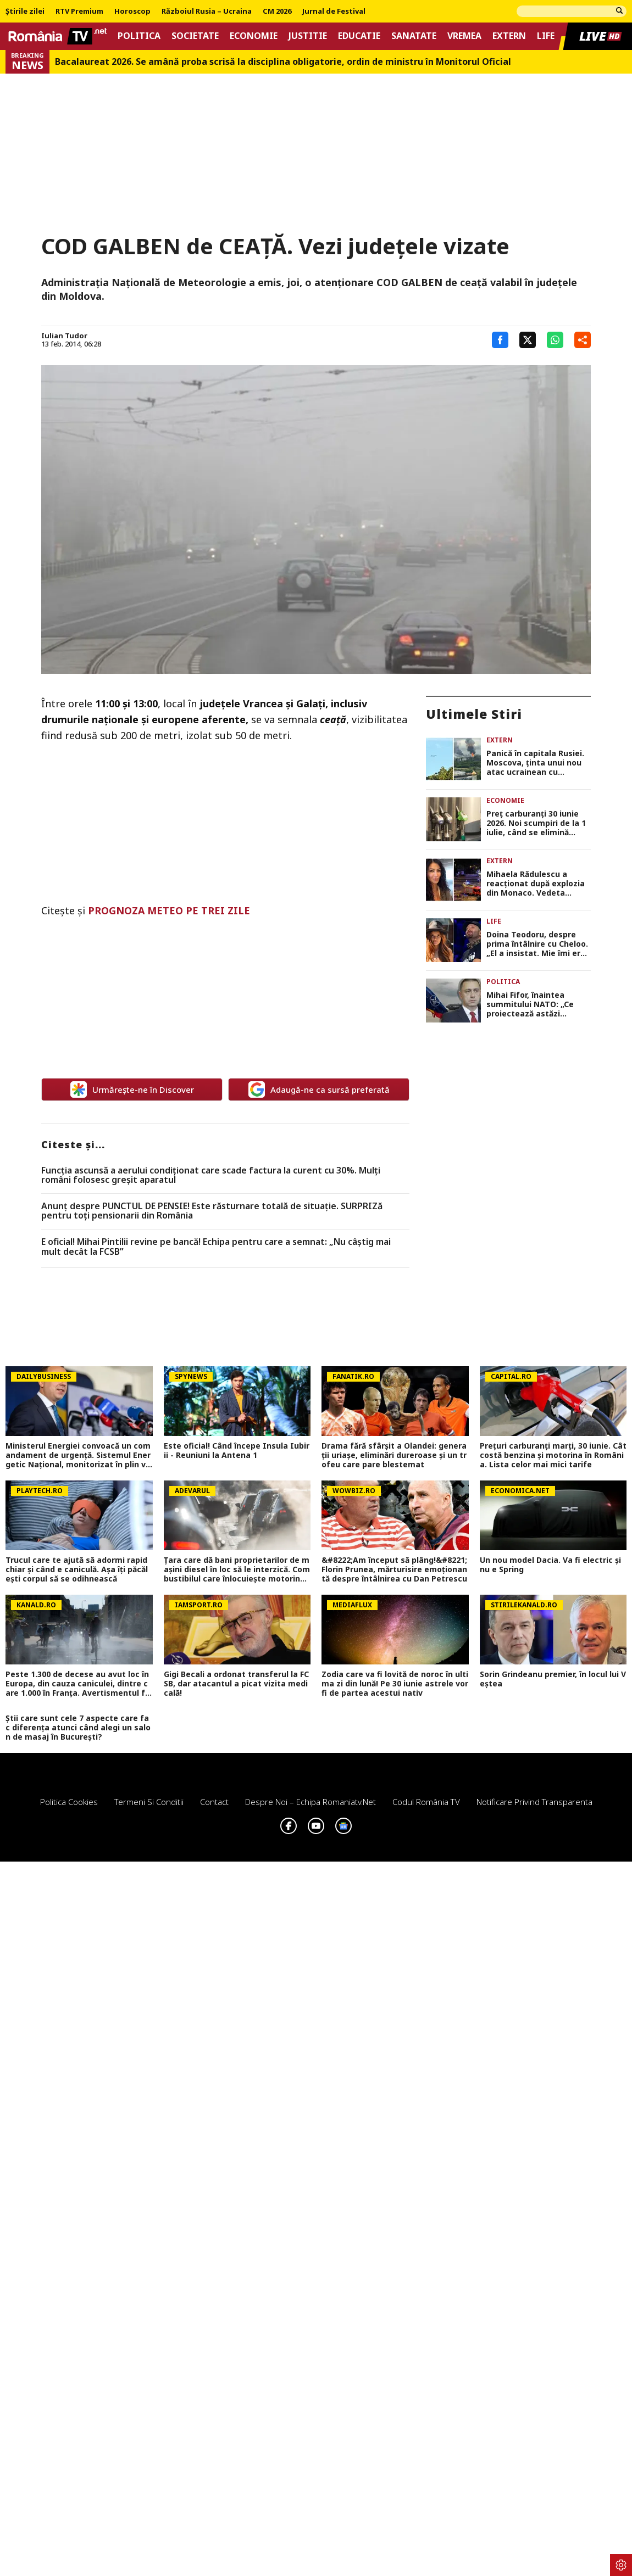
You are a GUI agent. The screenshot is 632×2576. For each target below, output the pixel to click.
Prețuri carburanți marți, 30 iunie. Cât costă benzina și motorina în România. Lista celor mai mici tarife (553, 1455)
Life (546, 36)
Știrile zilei (25, 11)
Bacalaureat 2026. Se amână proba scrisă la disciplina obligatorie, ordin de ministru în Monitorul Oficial (283, 62)
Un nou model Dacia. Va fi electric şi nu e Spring (550, 1565)
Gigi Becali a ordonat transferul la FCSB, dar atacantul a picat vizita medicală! (236, 1683)
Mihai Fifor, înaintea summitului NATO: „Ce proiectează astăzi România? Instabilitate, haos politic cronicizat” (533, 1004)
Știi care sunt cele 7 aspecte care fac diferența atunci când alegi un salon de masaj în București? (78, 1727)
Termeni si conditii (149, 1802)
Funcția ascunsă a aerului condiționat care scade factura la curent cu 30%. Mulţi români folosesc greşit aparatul (210, 1175)
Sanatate (413, 36)
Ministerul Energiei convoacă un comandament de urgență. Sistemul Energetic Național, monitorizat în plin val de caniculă (78, 1455)
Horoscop (132, 11)
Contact (214, 1802)
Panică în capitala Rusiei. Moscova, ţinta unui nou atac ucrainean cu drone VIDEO (535, 762)
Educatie (359, 36)
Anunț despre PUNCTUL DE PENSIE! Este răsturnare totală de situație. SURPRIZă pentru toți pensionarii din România (211, 1211)
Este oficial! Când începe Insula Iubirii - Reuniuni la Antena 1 (236, 1450)
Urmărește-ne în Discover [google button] (132, 1089)
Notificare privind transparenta (534, 1802)
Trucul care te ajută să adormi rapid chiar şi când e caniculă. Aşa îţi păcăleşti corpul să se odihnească (76, 1569)
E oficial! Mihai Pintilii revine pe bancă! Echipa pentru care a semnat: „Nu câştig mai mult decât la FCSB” (216, 1246)
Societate (195, 36)
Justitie (308, 36)
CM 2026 (277, 11)
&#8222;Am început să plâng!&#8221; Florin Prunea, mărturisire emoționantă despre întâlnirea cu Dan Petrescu (394, 1569)
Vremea (464, 36)
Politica (139, 36)
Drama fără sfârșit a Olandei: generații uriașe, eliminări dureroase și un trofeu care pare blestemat (394, 1455)
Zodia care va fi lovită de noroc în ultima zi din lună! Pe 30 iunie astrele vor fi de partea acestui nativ (394, 1683)
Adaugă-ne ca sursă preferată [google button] (319, 1089)
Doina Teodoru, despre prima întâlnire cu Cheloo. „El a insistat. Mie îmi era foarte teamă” (537, 944)
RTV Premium (79, 11)
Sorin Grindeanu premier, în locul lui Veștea (553, 1679)
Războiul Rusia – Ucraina (207, 11)
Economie (254, 36)
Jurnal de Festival (333, 11)
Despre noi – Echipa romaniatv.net (310, 1802)
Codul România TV (426, 1802)
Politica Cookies (69, 1802)
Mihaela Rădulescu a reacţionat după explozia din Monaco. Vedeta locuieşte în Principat (535, 883)
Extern (509, 36)
